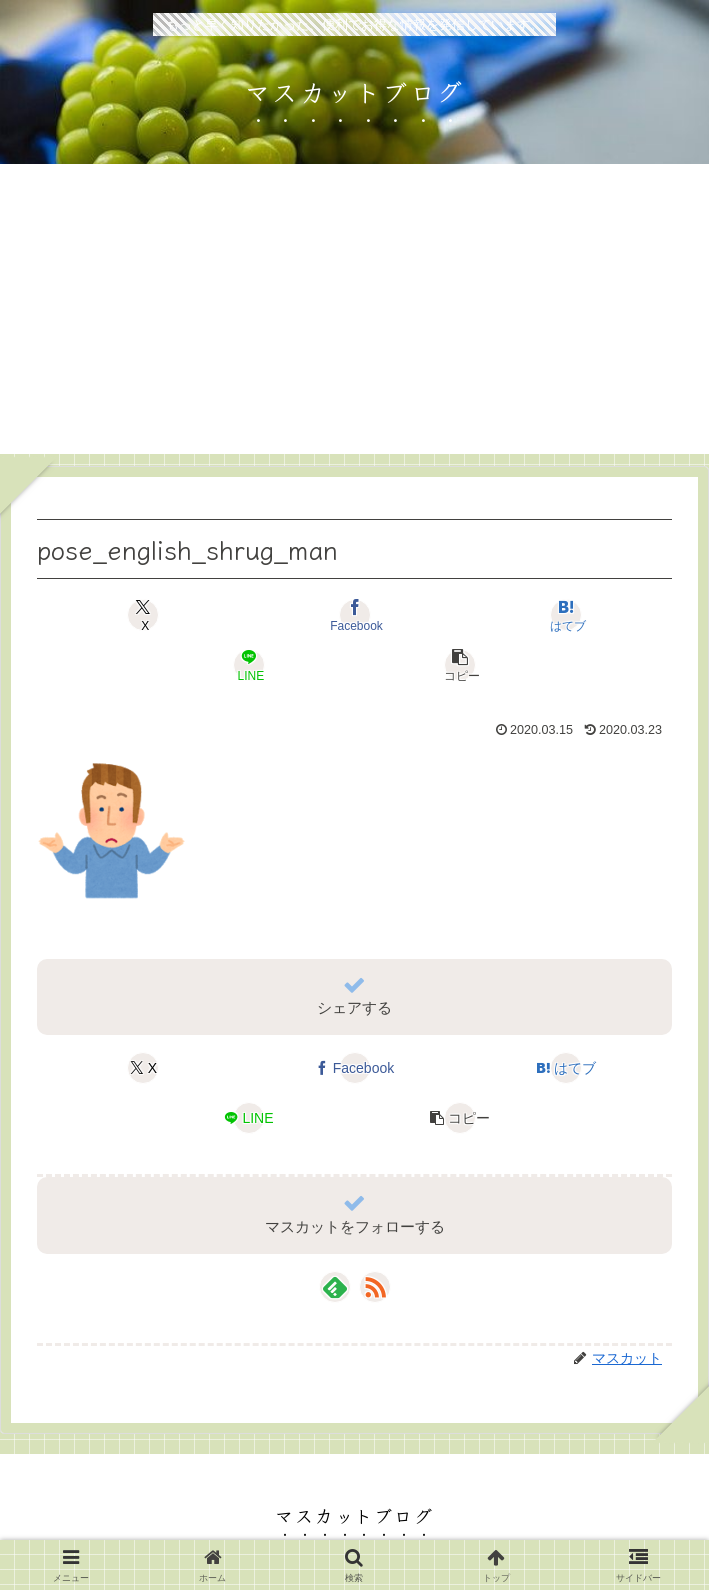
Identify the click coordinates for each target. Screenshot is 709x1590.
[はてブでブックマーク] (565, 615)
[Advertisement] (354, 314)
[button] (460, 665)
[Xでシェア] (143, 615)
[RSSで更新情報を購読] (375, 1287)
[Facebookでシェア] (354, 615)
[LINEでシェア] (249, 665)
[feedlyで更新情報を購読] (335, 1287)
